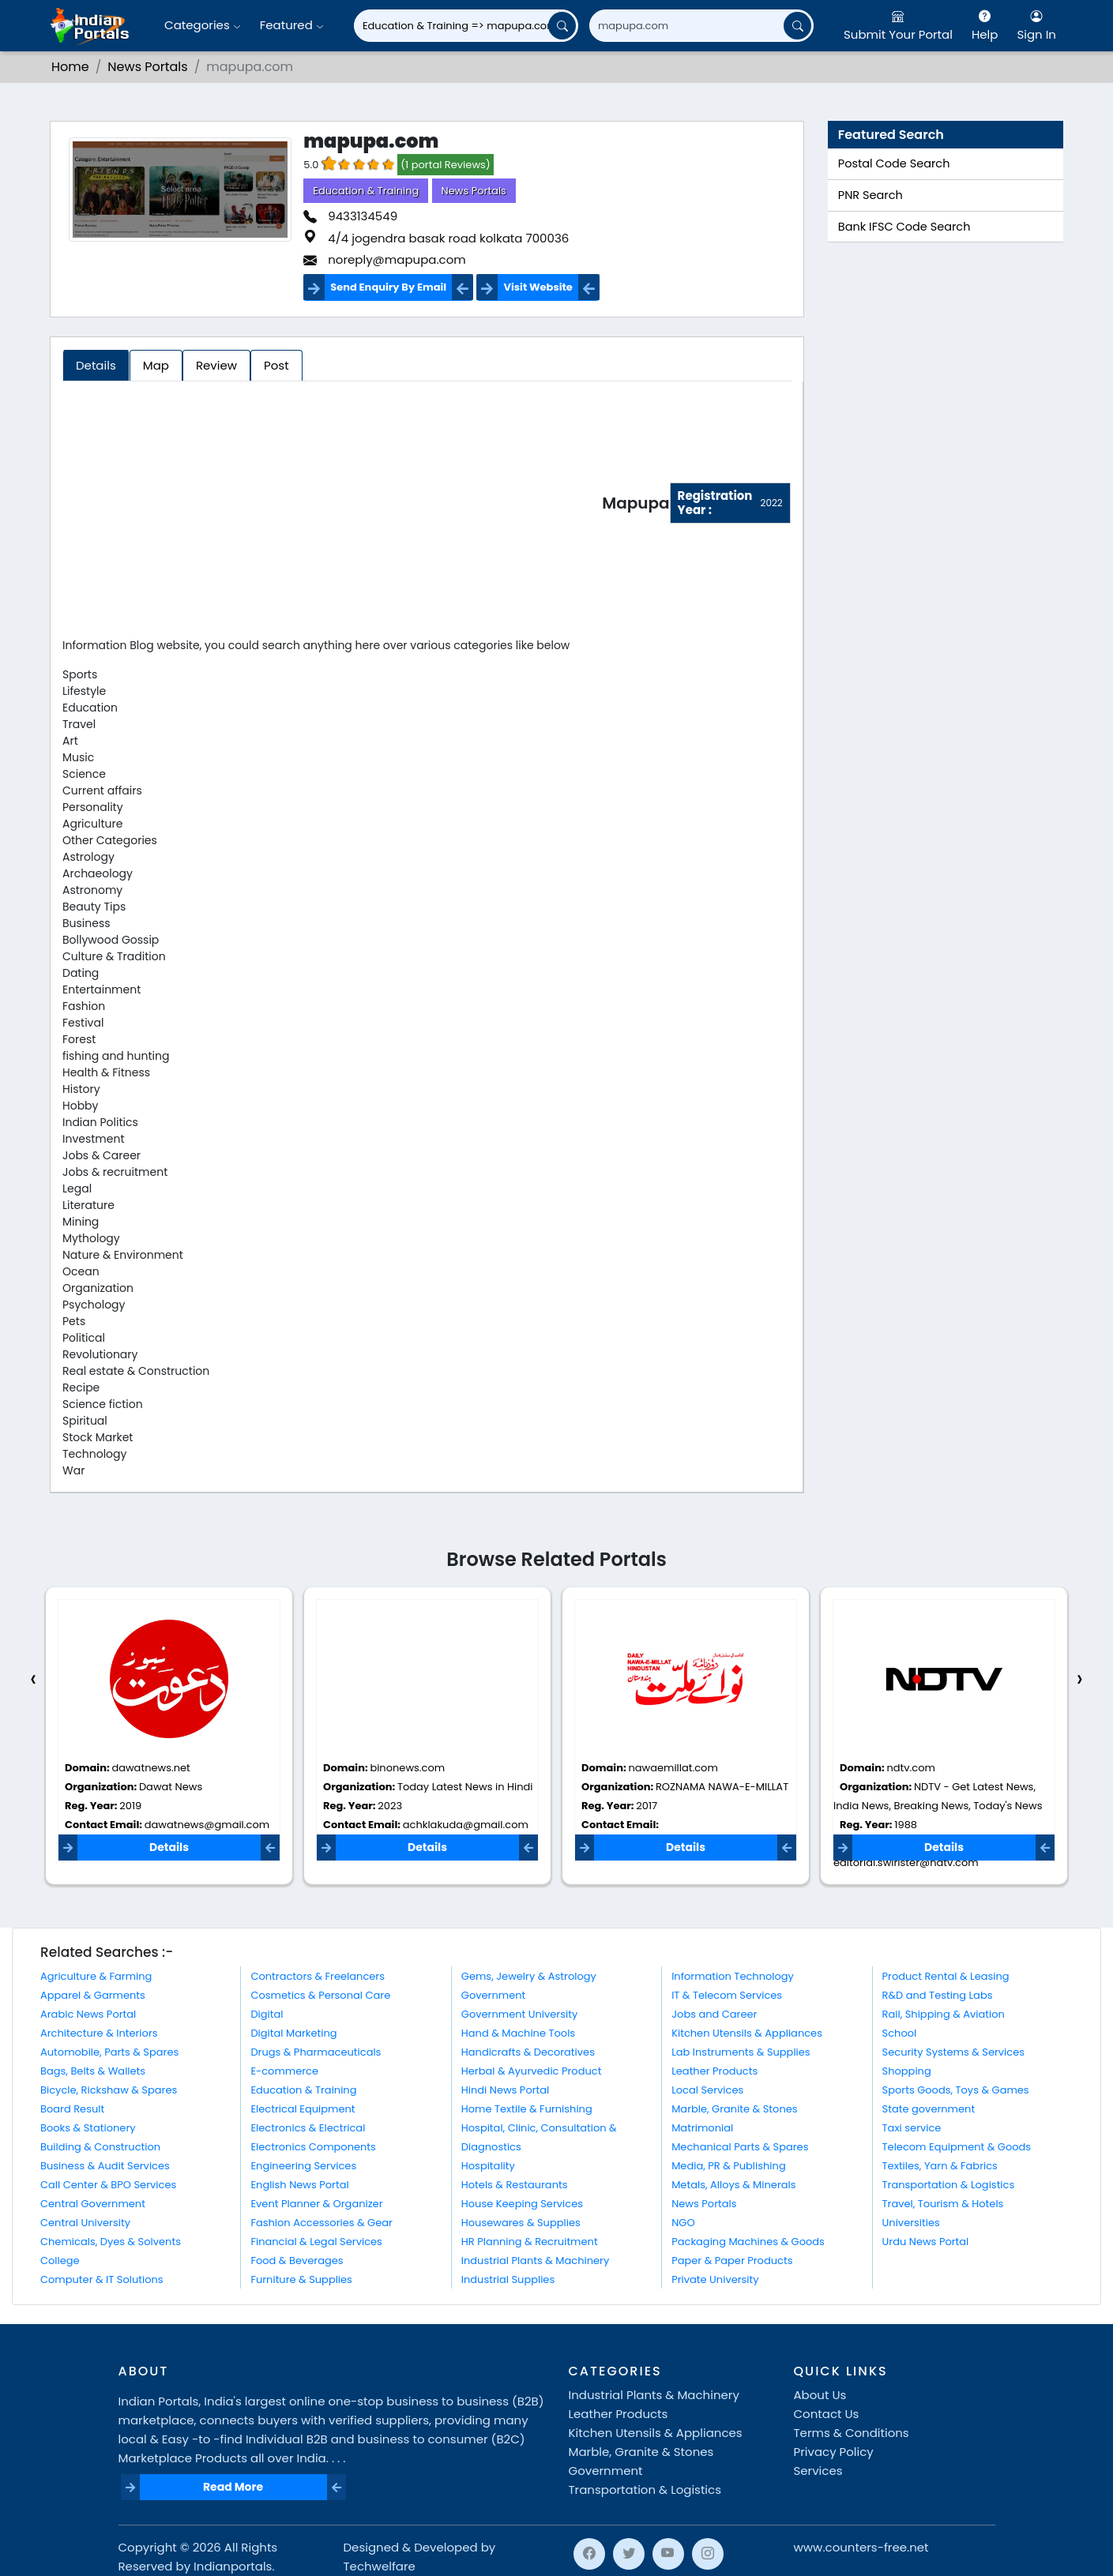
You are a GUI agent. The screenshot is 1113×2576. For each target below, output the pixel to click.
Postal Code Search (894, 163)
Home (70, 67)
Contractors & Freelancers (317, 1976)
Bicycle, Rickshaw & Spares (108, 2089)
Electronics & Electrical (307, 2127)
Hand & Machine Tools (518, 2033)
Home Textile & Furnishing (526, 2108)
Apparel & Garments (92, 1995)
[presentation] (33, 1679)
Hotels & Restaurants (514, 2184)
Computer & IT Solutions (102, 2279)
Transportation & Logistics (948, 2184)
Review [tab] (216, 365)
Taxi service (912, 2127)
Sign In (1036, 25)
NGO (682, 2222)
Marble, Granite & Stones (734, 2108)
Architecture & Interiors (99, 2033)
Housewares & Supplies (521, 2222)
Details (169, 1847)
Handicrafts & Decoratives (528, 2052)
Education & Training (366, 190)
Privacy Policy (834, 2451)
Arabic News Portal (88, 2014)
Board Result (72, 2108)
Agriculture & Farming (96, 1976)
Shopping (906, 2070)
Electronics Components (312, 2146)
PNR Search (870, 195)
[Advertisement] (332, 506)
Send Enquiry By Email (388, 287)
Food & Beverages (296, 2260)
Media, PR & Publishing (728, 2165)
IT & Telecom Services (726, 1995)
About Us (820, 2394)
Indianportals (233, 2566)
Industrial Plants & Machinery (535, 2260)
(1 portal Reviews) (445, 164)
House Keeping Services (522, 2203)
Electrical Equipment (302, 2108)
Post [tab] (276, 365)
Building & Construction (100, 2146)
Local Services (707, 2089)
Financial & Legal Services (316, 2241)
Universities (911, 2222)
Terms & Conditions (851, 2432)
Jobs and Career (714, 2014)
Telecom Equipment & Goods (957, 2146)
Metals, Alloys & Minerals (733, 2184)
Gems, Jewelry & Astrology (528, 1976)
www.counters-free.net (861, 2547)
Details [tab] (96, 365)
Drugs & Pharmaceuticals (315, 2052)
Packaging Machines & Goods (748, 2241)
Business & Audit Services (105, 2165)
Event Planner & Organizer (316, 2203)
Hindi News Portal (505, 2089)
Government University (519, 2014)
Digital (266, 2014)
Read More (233, 2487)
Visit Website (537, 287)
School (899, 2033)
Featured (292, 25)
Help (985, 25)
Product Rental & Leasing (946, 1976)
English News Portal (299, 2184)
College (60, 2260)
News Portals (147, 67)
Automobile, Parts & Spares (109, 2052)
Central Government (92, 2203)
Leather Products (714, 2070)
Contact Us (826, 2413)
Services (818, 2470)
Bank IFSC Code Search (904, 227)
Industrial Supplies (508, 2279)
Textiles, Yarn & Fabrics (940, 2165)
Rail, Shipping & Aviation (943, 2014)
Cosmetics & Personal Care (320, 1995)
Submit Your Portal (898, 25)
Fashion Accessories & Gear (321, 2222)
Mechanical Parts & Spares (739, 2146)
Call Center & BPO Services (108, 2184)
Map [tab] (156, 365)
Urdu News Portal (925, 2241)
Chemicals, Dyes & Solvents (110, 2241)
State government (929, 2108)
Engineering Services (303, 2165)
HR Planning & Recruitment (529, 2241)
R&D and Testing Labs (937, 1995)
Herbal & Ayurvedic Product (531, 2070)
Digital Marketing (293, 2033)
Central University (85, 2222)
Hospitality (488, 2165)
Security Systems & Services (953, 2052)
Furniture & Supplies (301, 2279)
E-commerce (284, 2070)
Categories (202, 25)
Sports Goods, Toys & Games (955, 2089)
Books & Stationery (88, 2127)
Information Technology (732, 1976)
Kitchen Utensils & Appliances (746, 2033)
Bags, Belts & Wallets (92, 2070)
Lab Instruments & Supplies (740, 2052)
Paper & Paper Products (731, 2260)
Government (493, 1995)
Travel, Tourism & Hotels (943, 2203)
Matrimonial (702, 2127)
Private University (714, 2279)
